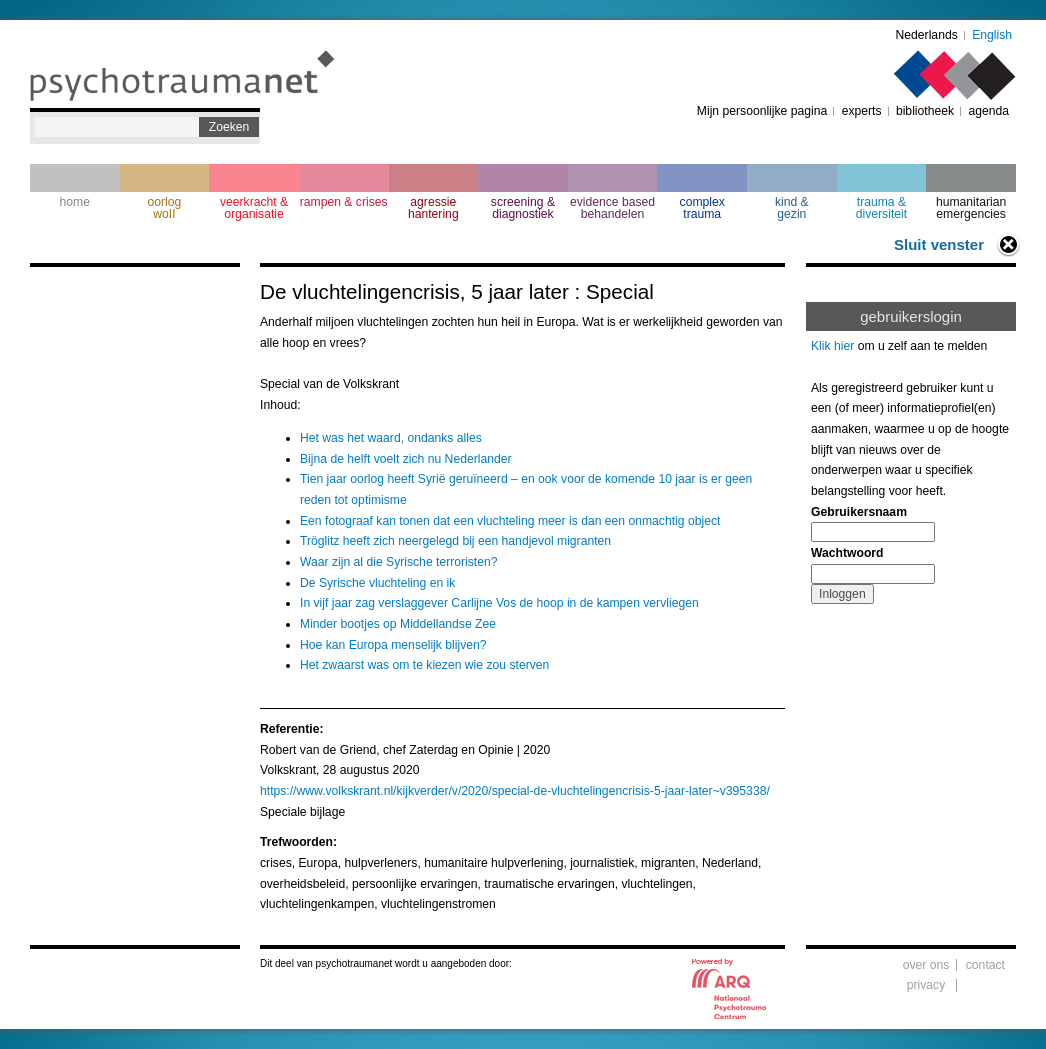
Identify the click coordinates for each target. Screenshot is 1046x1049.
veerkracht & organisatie (254, 208)
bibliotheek (925, 111)
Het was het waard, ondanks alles (391, 438)
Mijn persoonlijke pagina (762, 111)
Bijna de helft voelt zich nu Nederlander (406, 459)
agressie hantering (433, 208)
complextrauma (702, 208)
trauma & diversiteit (881, 208)
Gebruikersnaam (859, 512)
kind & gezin (792, 208)
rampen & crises (344, 202)
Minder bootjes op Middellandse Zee (398, 624)
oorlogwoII (165, 208)
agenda (988, 111)
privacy (926, 985)
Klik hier (832, 346)
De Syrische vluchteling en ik (377, 583)
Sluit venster (939, 244)
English (992, 35)
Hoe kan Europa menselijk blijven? (393, 645)
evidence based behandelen (612, 208)
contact (985, 965)
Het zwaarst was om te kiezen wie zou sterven (424, 665)
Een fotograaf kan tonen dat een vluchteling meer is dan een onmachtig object (510, 521)
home (75, 202)
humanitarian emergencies (971, 208)
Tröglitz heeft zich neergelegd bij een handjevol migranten (455, 541)
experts (862, 111)
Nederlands (927, 35)
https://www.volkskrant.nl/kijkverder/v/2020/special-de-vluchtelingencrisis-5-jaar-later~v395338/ (515, 791)
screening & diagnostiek (523, 208)
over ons (926, 965)
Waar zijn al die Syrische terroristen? (399, 562)
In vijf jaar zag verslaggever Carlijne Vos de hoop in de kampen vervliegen (499, 603)
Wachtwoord (847, 553)
